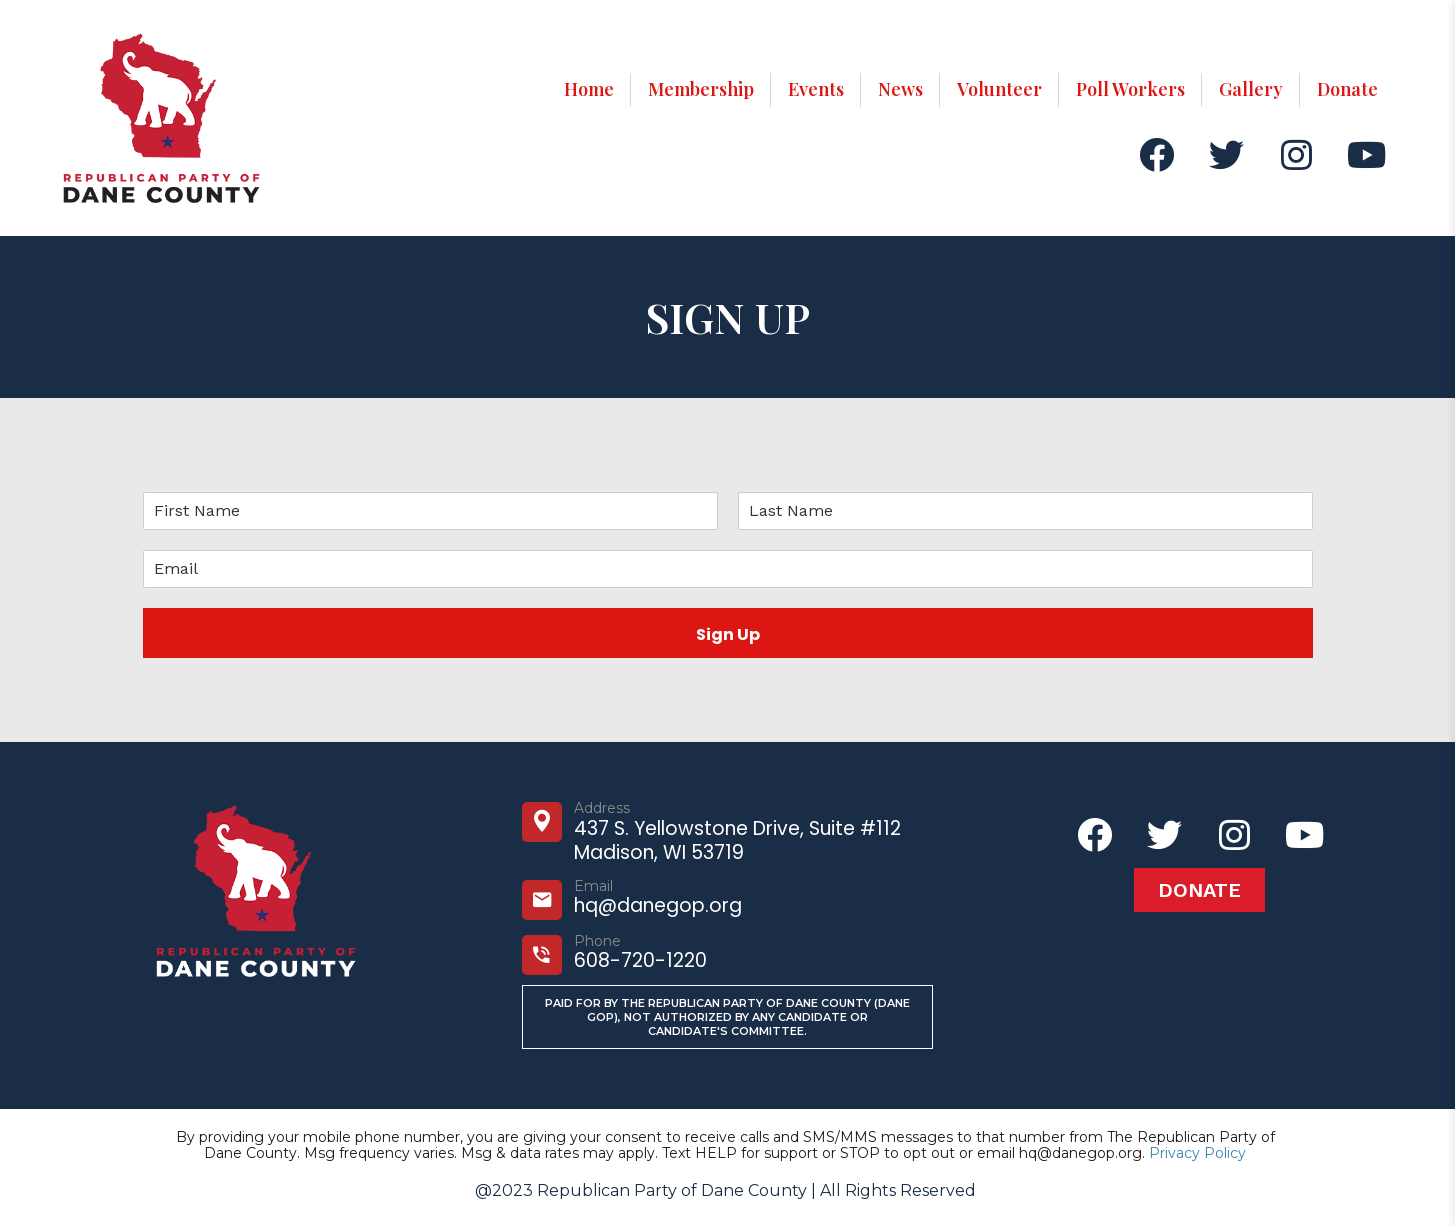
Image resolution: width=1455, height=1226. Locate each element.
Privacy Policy (1197, 1153)
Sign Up (728, 634)
